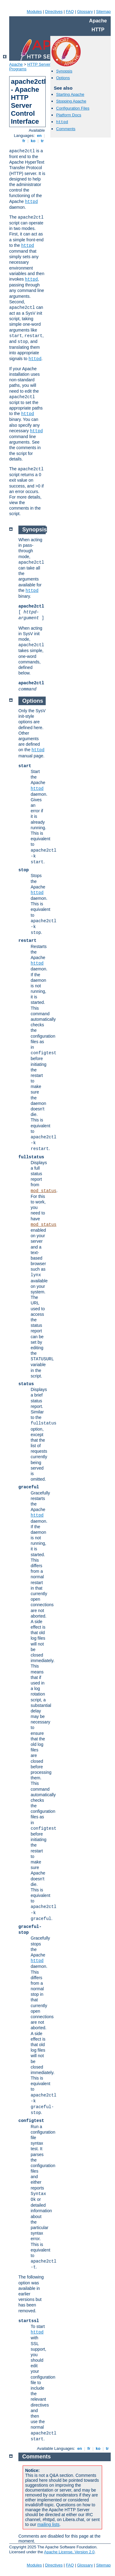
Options (63, 78)
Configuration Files (72, 108)
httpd (31, 201)
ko (33, 140)
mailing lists (48, 2524)
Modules (34, 11)
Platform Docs (68, 115)
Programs (17, 69)
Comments (65, 128)
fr (23, 140)
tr (42, 140)
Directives (54, 11)
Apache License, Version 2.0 (69, 2552)
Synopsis (64, 71)
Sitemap (103, 11)
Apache (16, 64)
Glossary (85, 11)
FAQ (70, 11)
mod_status (43, 1190)
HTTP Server (39, 64)
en (39, 135)
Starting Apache (70, 94)
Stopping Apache (71, 101)
